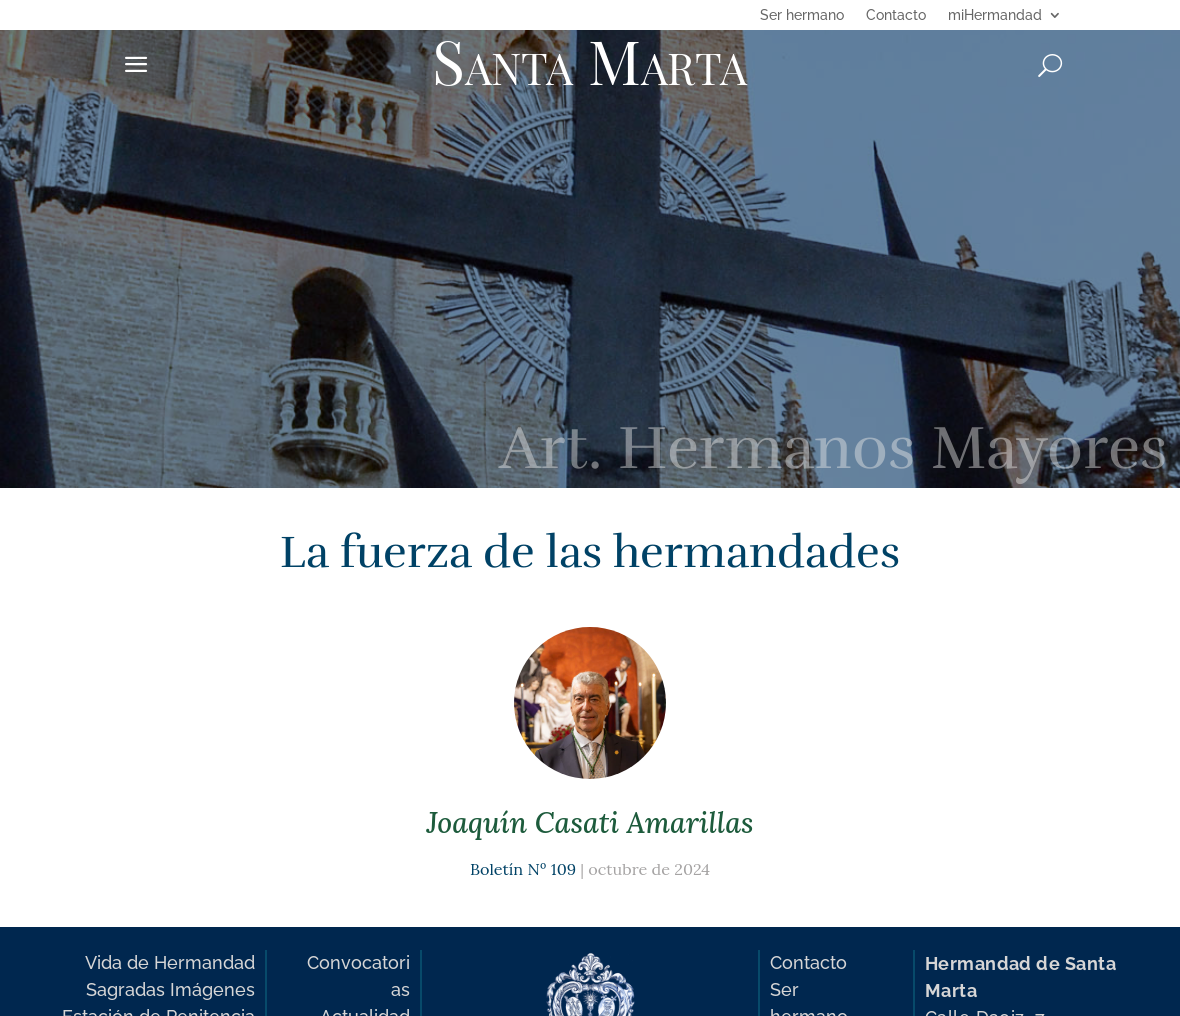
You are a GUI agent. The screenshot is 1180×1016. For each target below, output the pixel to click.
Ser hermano (802, 15)
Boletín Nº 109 (523, 869)
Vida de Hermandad (170, 962)
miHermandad (995, 15)
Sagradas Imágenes (170, 989)
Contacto (896, 15)
